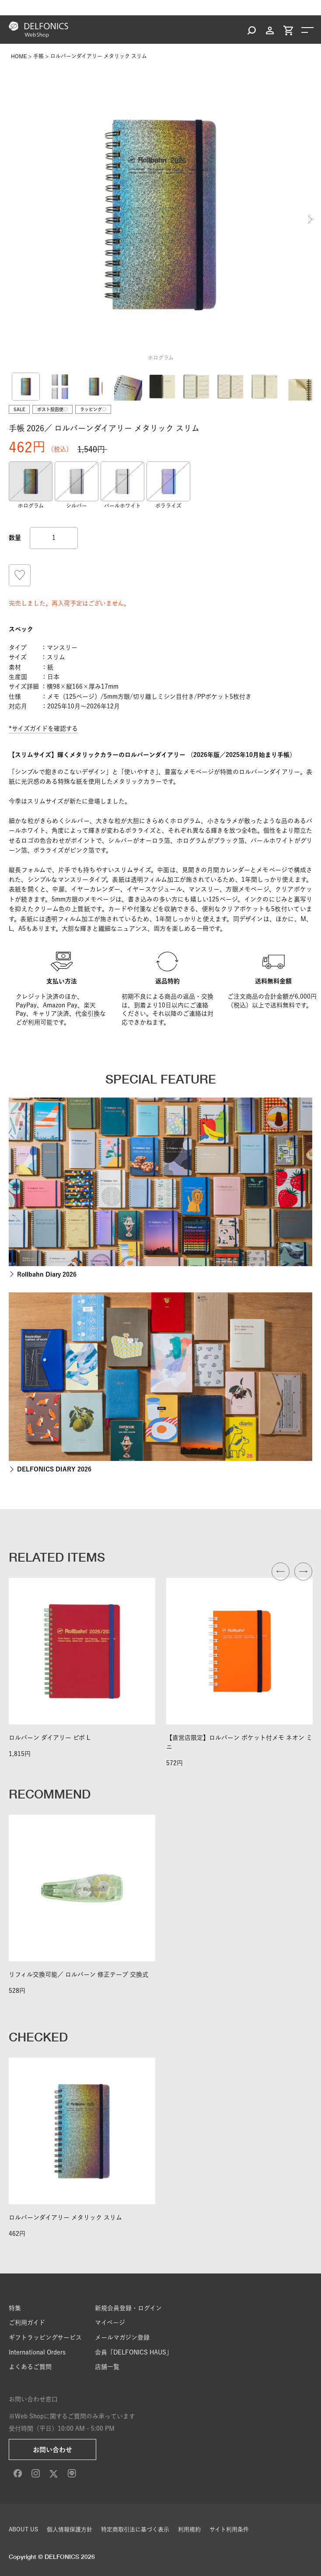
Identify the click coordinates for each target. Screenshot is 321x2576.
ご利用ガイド (27, 2322)
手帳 (38, 56)
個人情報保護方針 (69, 2529)
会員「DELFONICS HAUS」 (133, 2352)
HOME (19, 56)
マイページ (110, 2322)
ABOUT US (23, 2529)
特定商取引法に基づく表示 (135, 2529)
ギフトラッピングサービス (45, 2337)
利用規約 (189, 2529)
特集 (15, 2308)
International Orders (37, 2352)
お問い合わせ (52, 2449)
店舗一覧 (107, 2367)
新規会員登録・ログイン (128, 2308)
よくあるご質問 (30, 2367)
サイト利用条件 (229, 2529)
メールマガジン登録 (122, 2337)
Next (310, 220)
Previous (11, 220)
